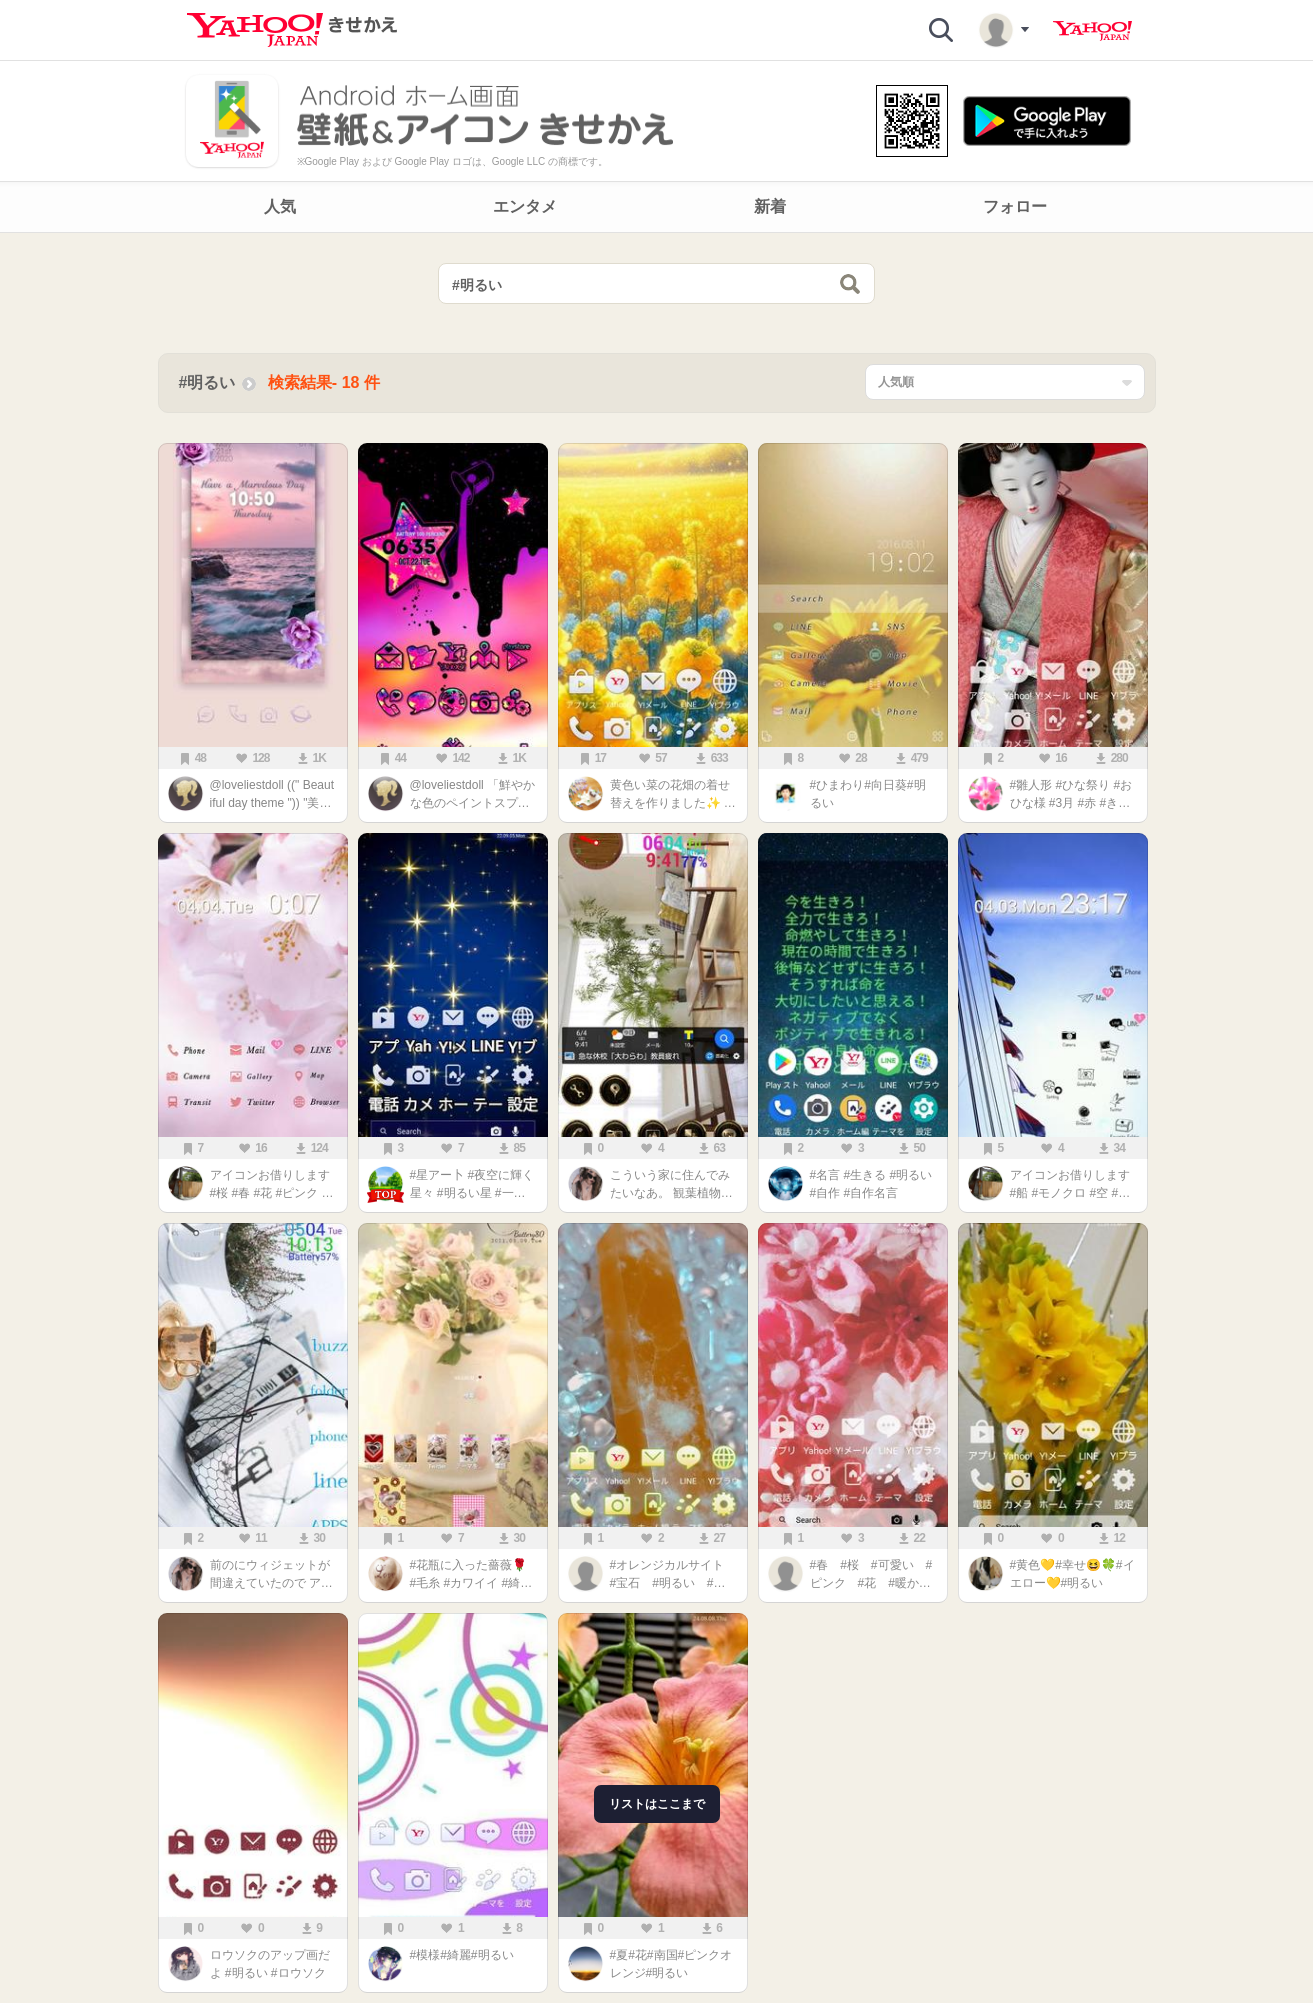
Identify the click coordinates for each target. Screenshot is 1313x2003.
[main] (656, 1123)
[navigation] (656, 207)
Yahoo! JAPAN (1092, 31)
